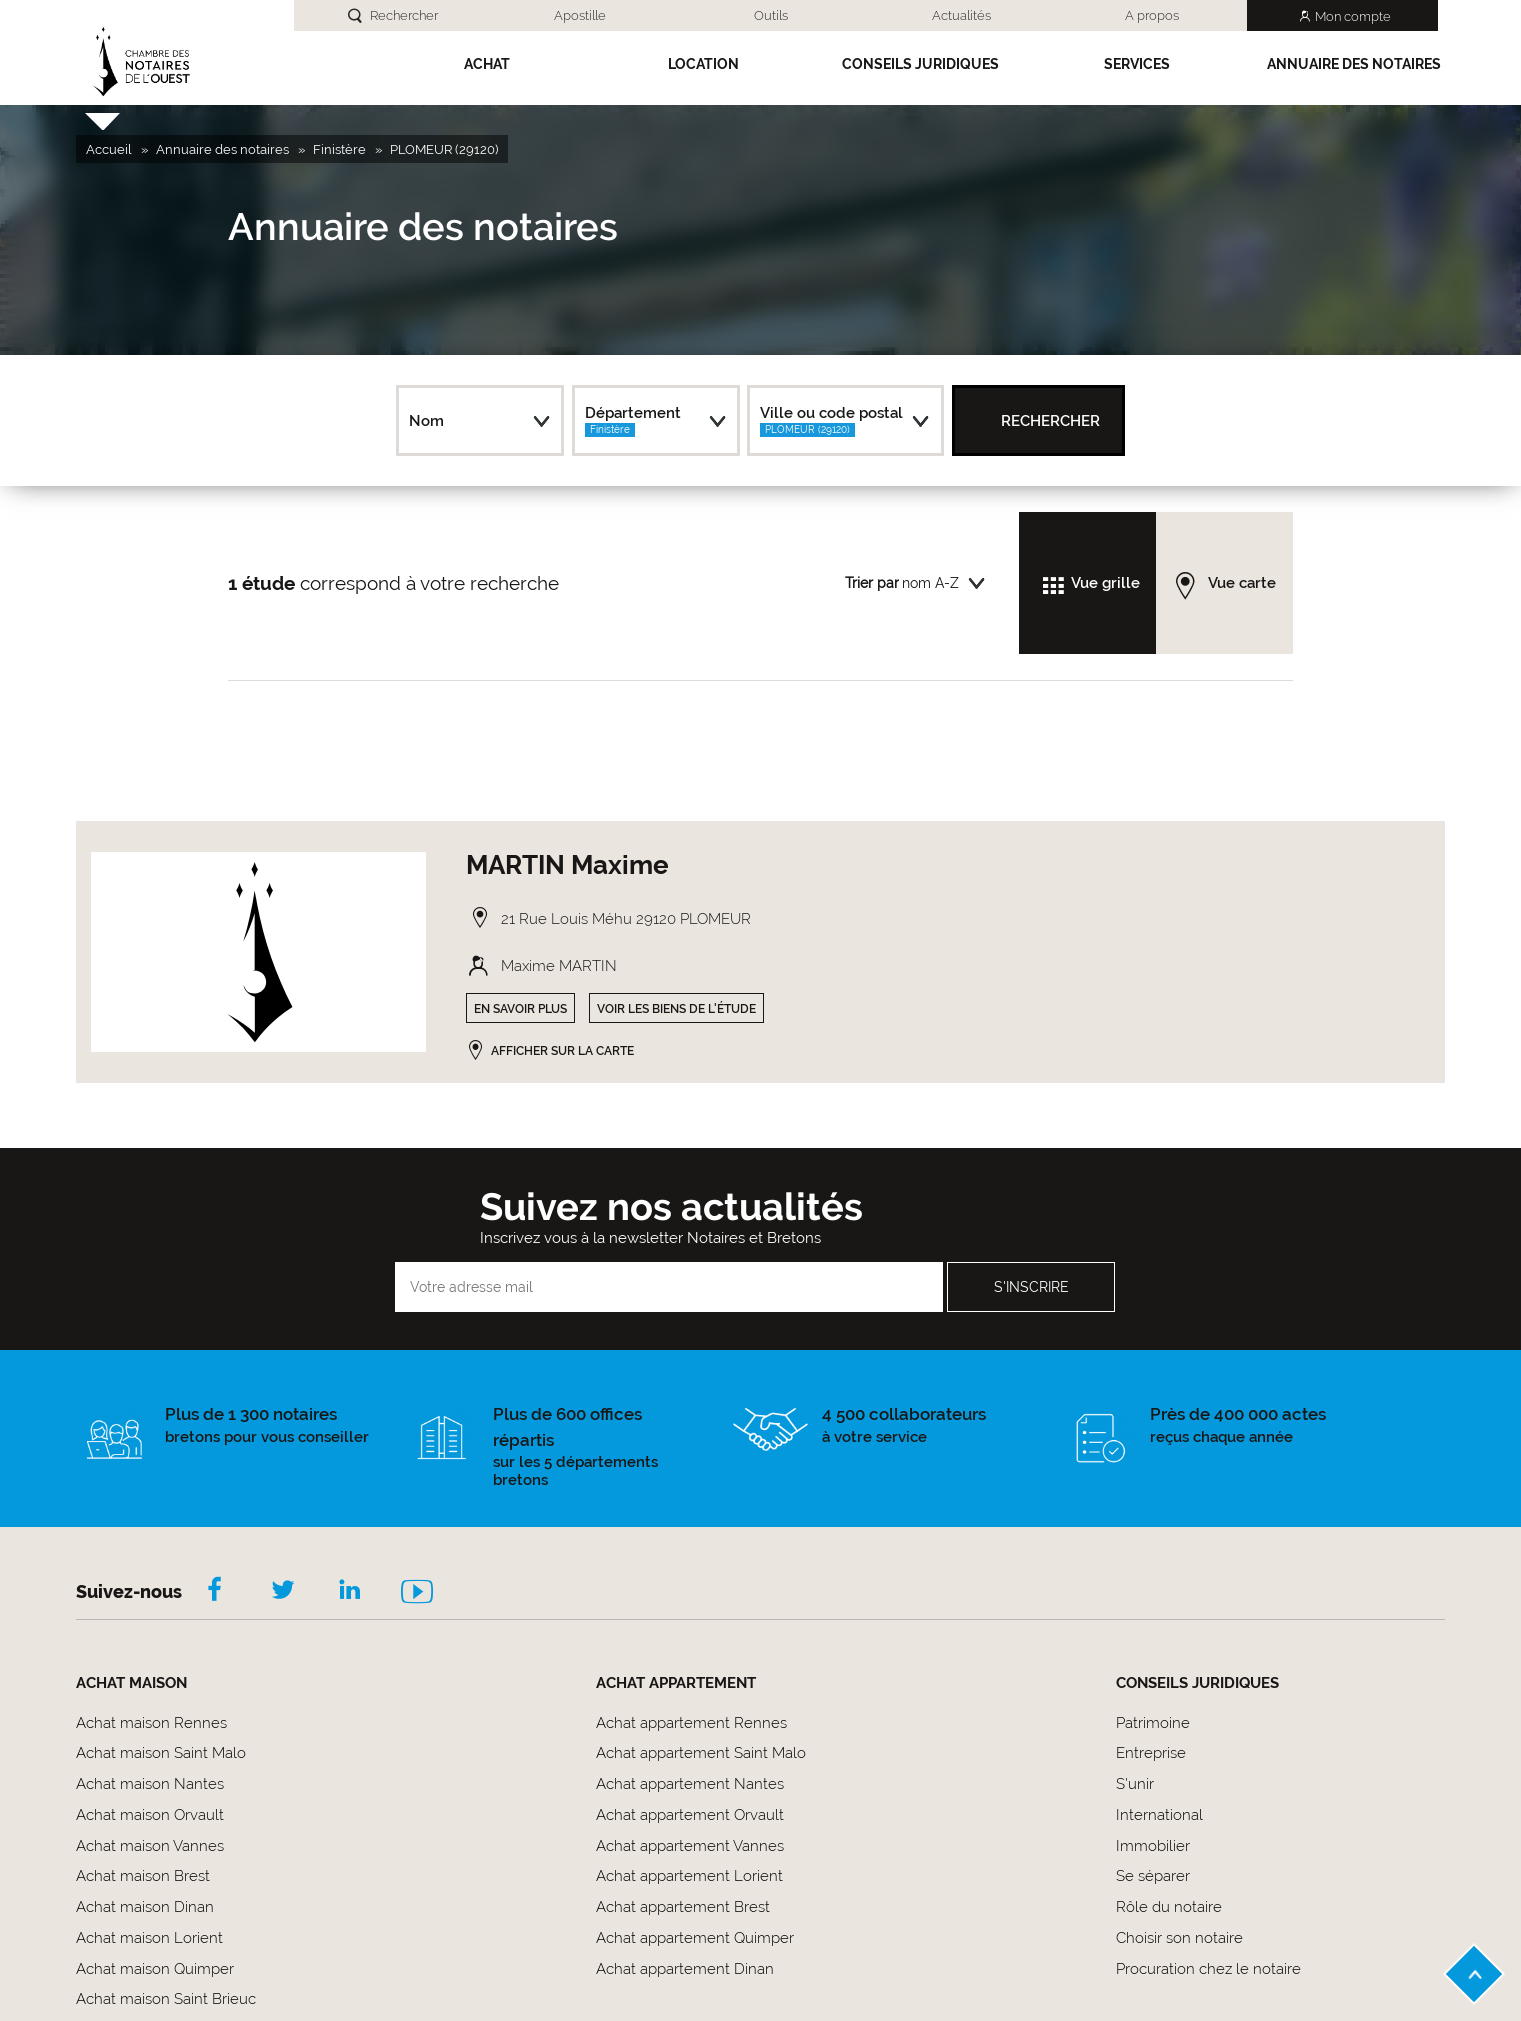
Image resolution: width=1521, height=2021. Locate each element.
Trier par (872, 583)
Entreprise (1151, 1753)
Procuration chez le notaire (1208, 1969)
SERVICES (1137, 64)
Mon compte (1353, 16)
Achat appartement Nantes (690, 1784)
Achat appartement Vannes (690, 1846)
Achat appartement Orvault (690, 1815)
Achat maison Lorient (149, 1938)
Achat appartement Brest (683, 1907)
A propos (1152, 15)
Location (703, 64)
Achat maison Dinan (145, 1907)
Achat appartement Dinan (685, 1969)
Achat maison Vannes (150, 1846)
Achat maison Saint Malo (161, 1753)
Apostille (580, 15)
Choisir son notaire (1179, 1938)
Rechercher (404, 15)
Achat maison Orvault (150, 1815)
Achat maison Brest (143, 1876)
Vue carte (1242, 583)
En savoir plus (520, 1009)
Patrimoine (1153, 1723)
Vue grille (1105, 583)
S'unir (1135, 1784)
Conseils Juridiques (920, 64)
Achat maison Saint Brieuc (166, 1999)
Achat (487, 64)
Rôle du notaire (1169, 1907)
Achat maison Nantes (150, 1784)
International (1159, 1815)
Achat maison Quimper (155, 1969)
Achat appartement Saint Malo (701, 1753)
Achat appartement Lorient (689, 1876)
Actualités (961, 15)
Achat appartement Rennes (691, 1723)
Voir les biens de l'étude (676, 1009)
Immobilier (1153, 1846)
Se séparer (1153, 1876)
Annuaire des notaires (1354, 64)
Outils (771, 15)
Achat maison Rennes (151, 1723)
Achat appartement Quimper (695, 1938)
